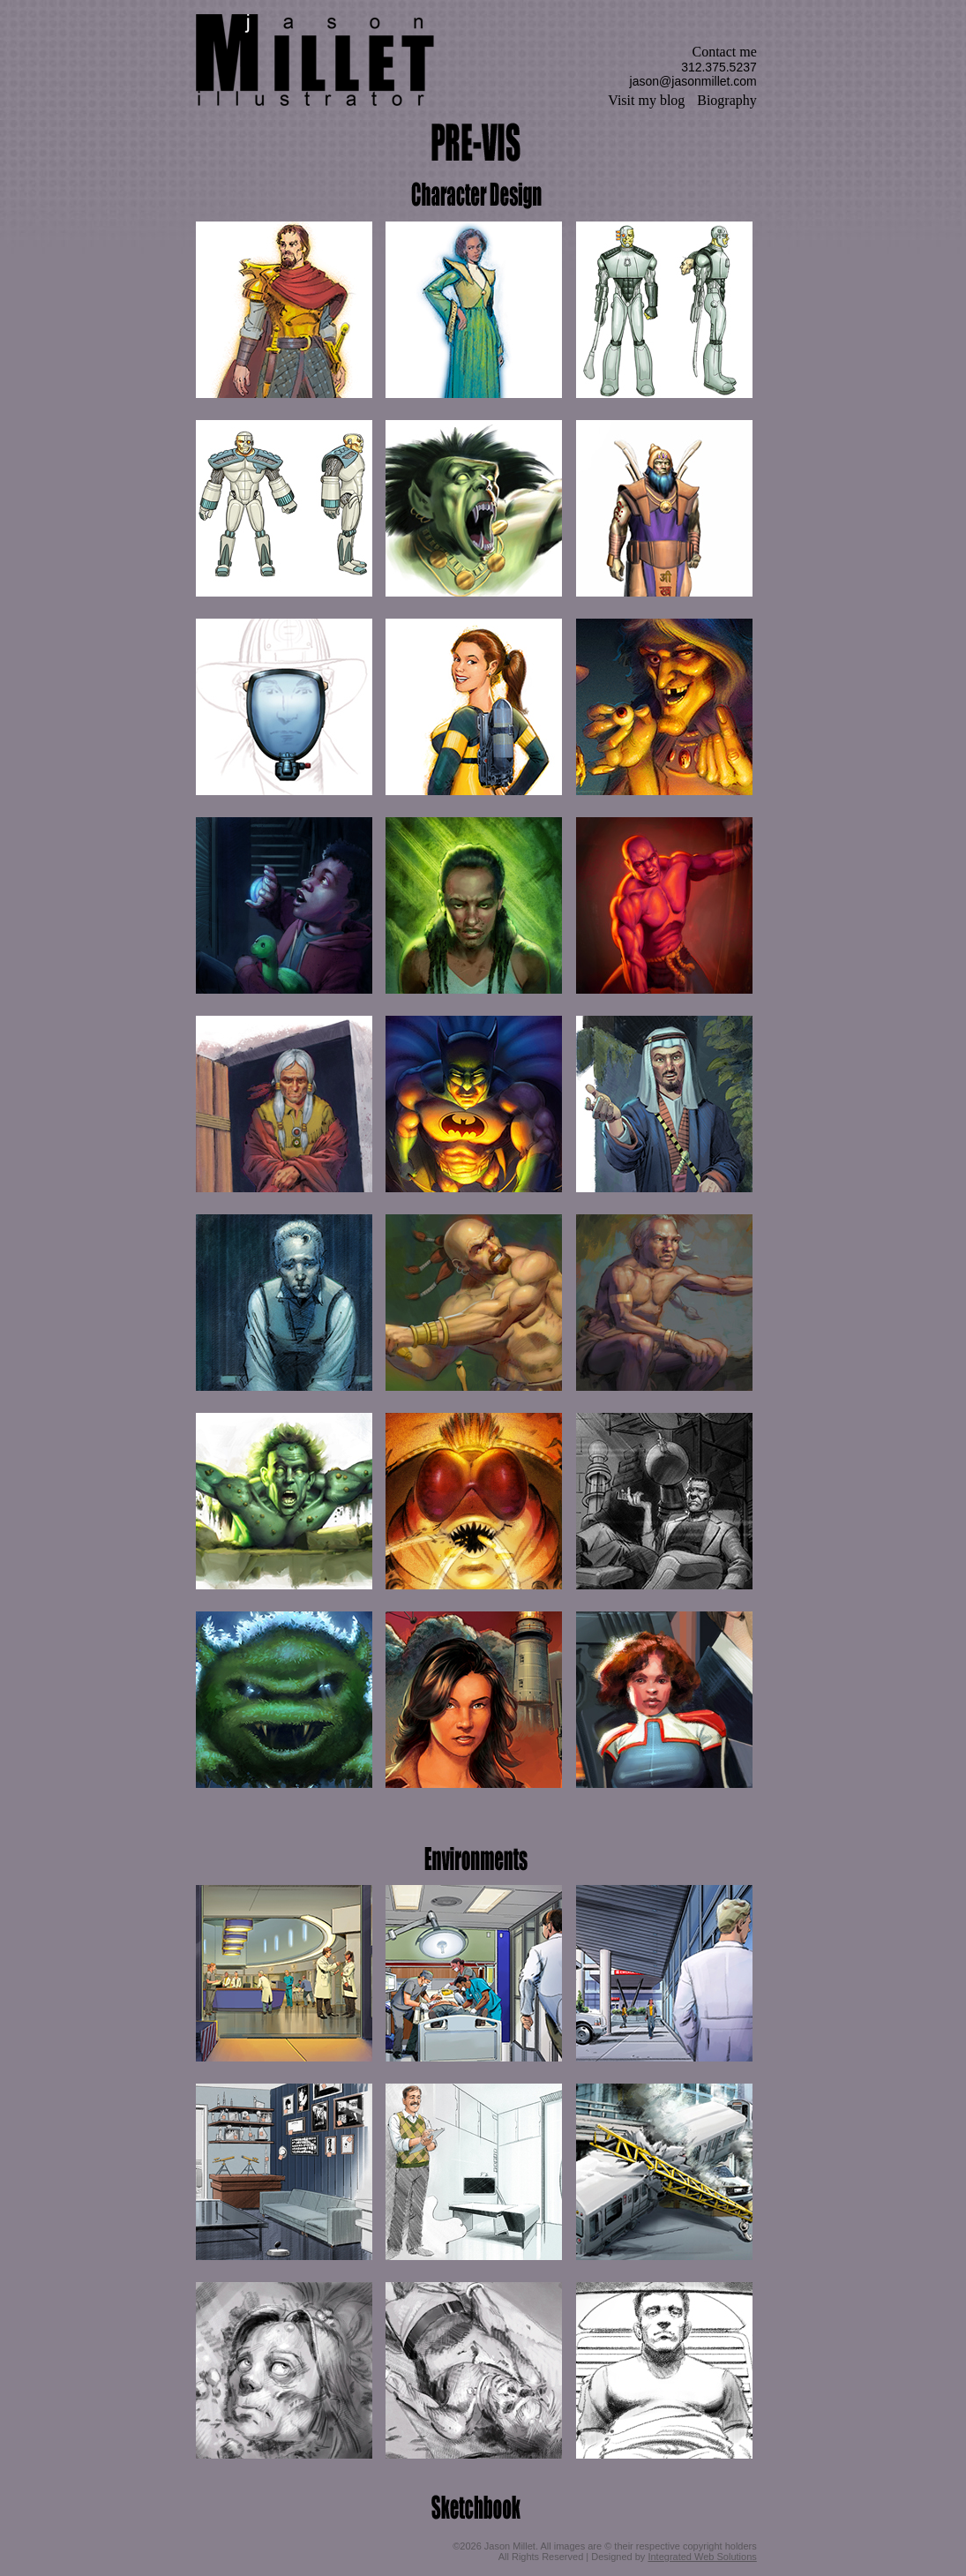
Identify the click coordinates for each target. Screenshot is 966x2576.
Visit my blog (646, 100)
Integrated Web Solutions (702, 2556)
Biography (727, 100)
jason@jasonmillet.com (693, 81)
